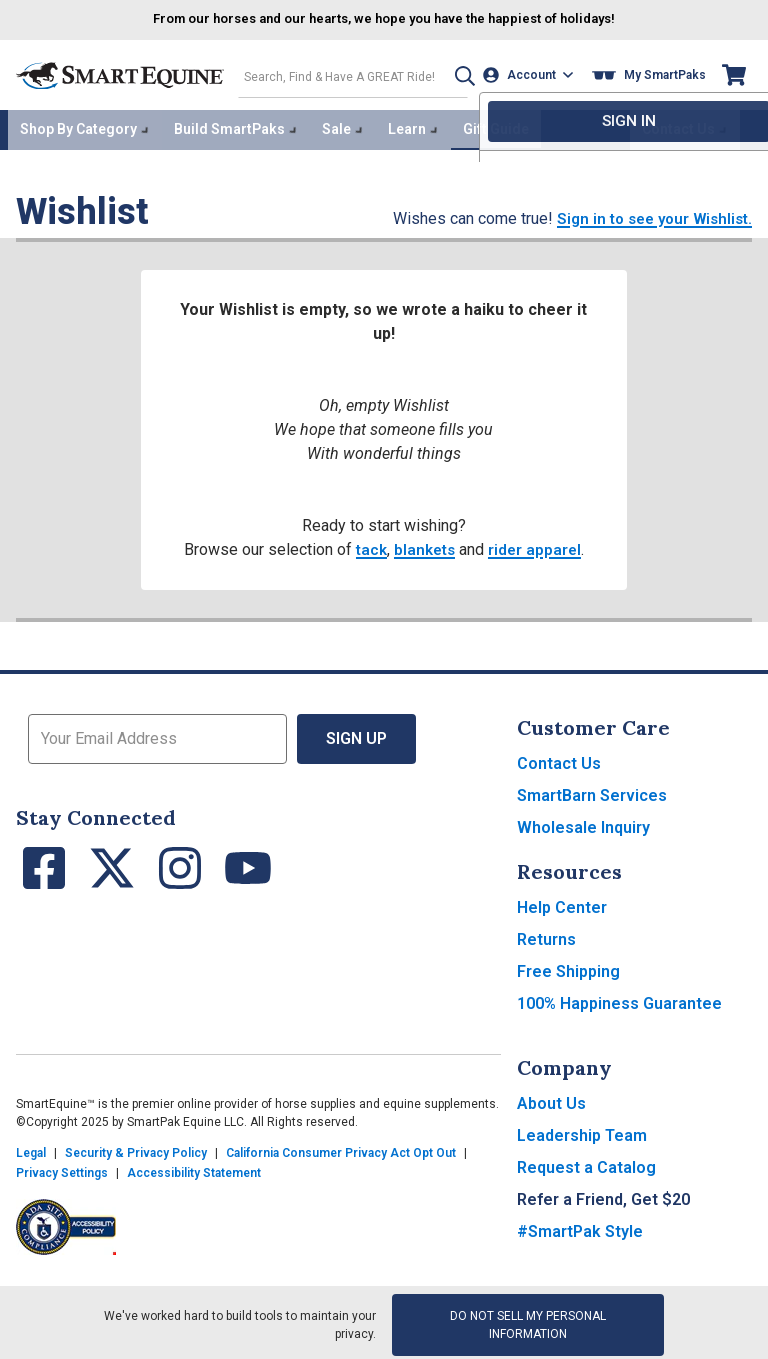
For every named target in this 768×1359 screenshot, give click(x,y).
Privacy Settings (62, 1168)
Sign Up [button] (356, 733)
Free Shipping (568, 966)
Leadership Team (582, 1130)
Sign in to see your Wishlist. (648, 213)
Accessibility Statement (194, 1168)
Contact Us (559, 758)
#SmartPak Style (580, 1226)
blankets (424, 544)
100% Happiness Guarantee (619, 998)
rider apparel (537, 544)
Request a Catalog (586, 1162)
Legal (31, 1148)
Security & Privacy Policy (136, 1148)
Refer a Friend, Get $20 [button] (603, 1194)
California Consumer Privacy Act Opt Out (341, 1148)
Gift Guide (496, 126)
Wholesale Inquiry (583, 822)
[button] (455, 73)
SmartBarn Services (592, 790)
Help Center (562, 902)
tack (368, 544)
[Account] (531, 73)
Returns (546, 934)
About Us (551, 1098)
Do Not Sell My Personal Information (528, 1320)
